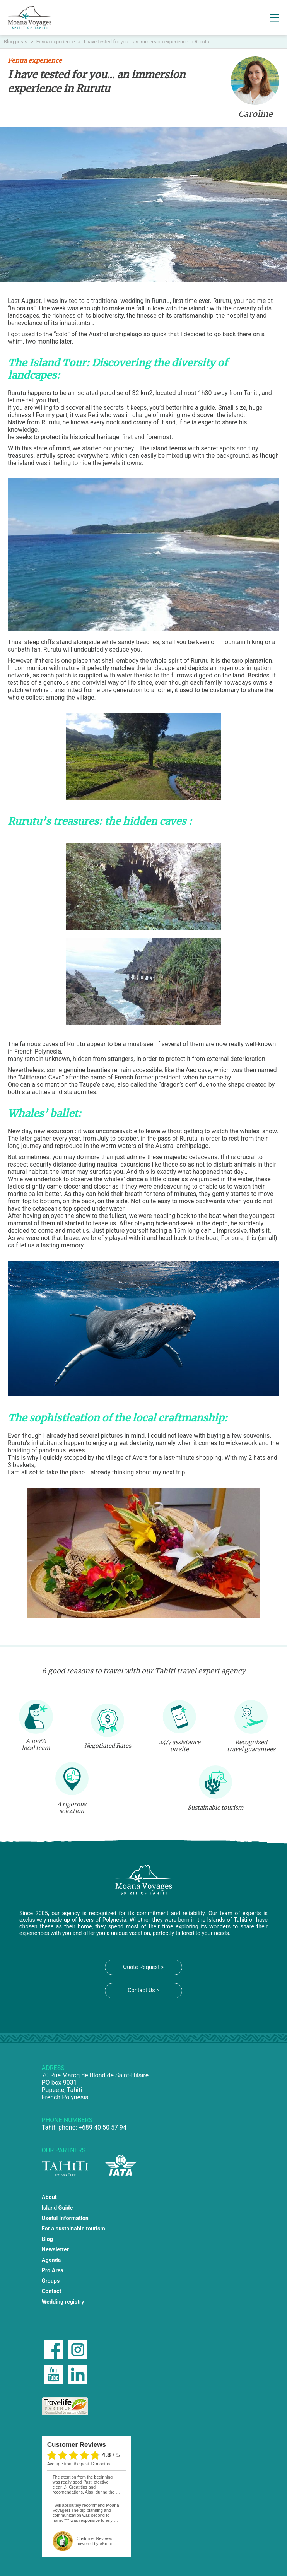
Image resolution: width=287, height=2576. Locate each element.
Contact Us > (143, 1990)
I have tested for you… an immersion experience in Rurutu (146, 41)
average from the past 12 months (78, 2463)
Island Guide (57, 2208)
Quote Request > (143, 1967)
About (49, 2197)
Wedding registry (63, 2302)
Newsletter (55, 2249)
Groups (51, 2281)
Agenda (51, 2260)
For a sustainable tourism (73, 2228)
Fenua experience (56, 41)
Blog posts (16, 41)
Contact (52, 2291)
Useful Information (65, 2218)
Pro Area (52, 2270)
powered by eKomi (94, 2541)
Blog (47, 2239)
